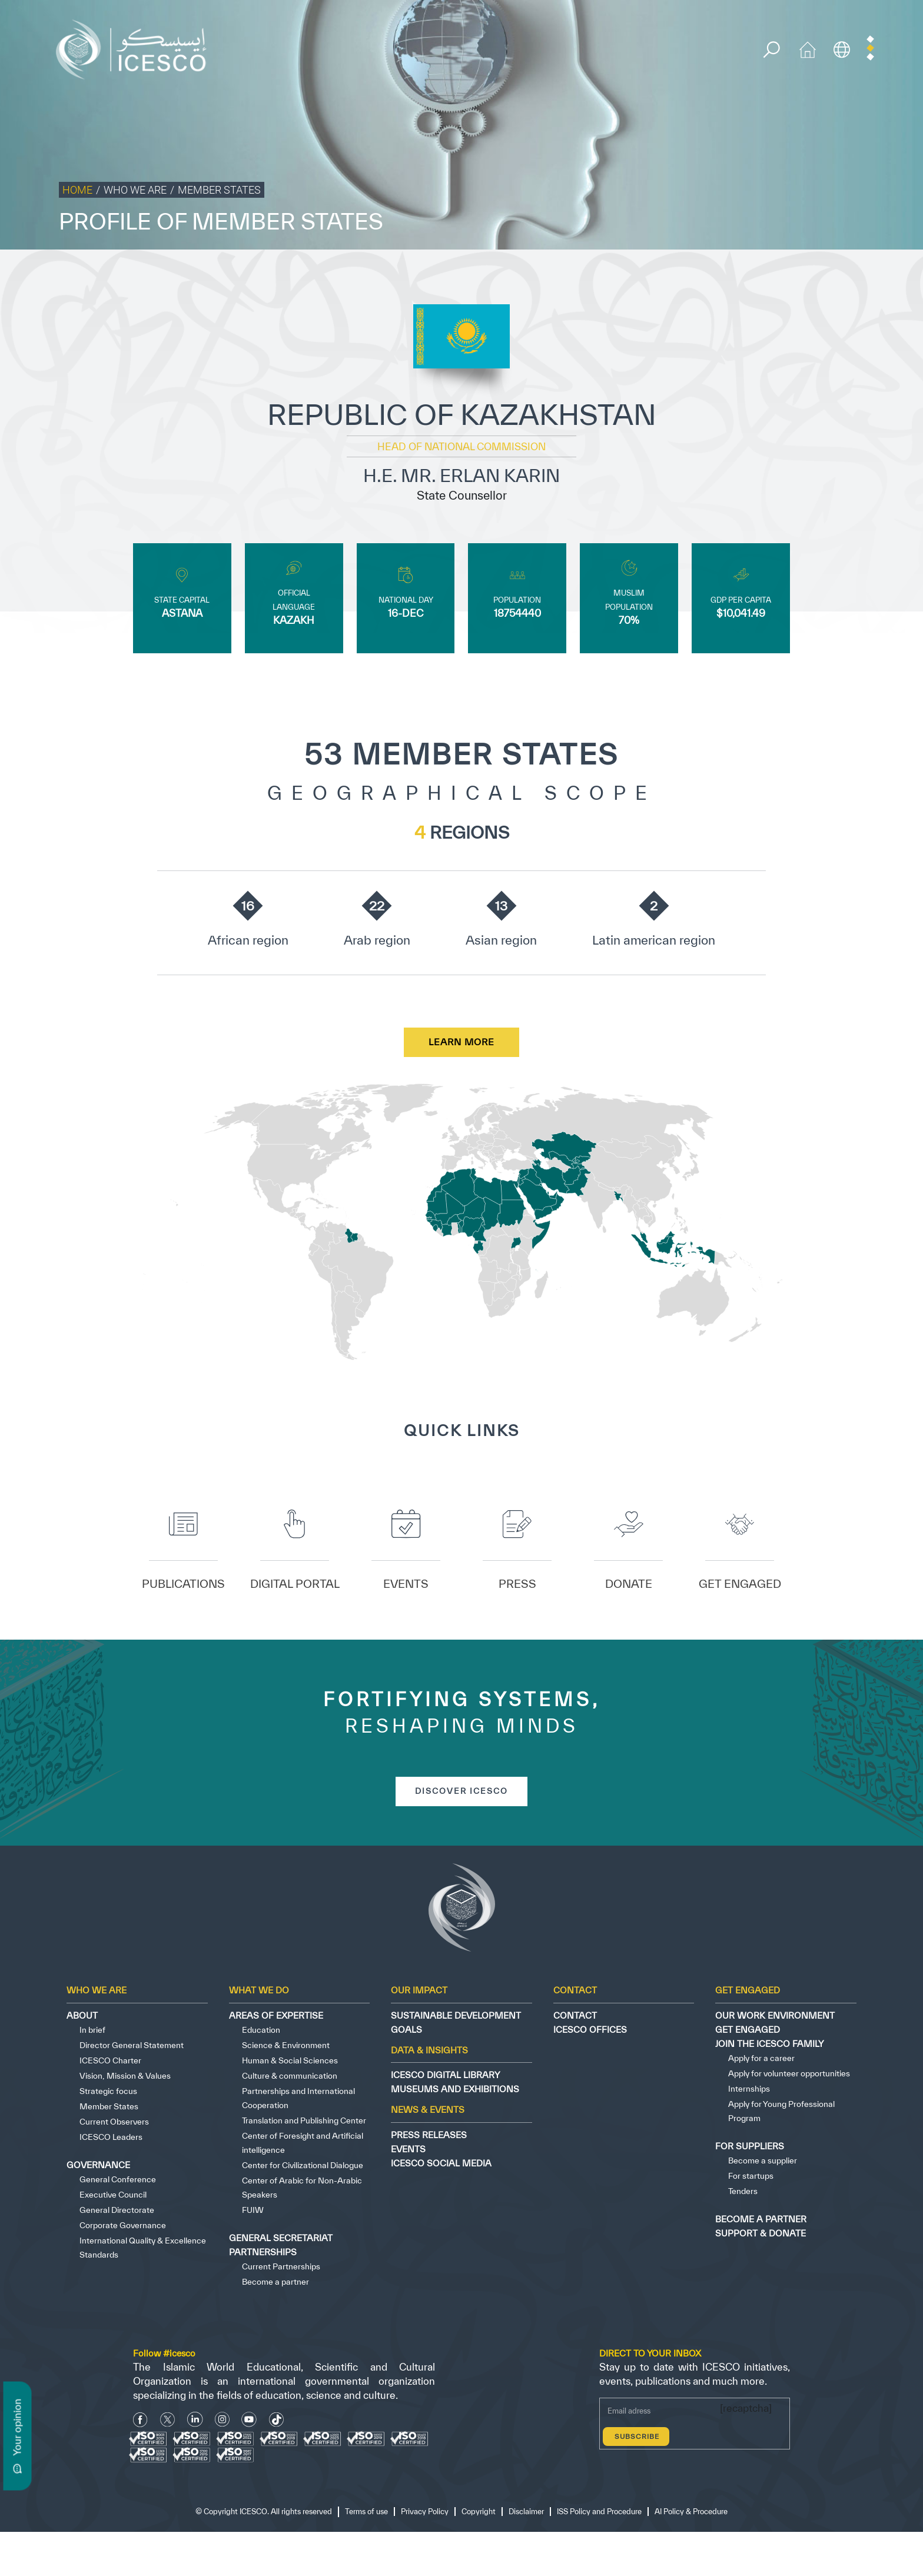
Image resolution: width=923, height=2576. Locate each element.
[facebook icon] (140, 2423)
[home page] (137, 49)
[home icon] (810, 49)
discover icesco (461, 1794)
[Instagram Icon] (222, 2423)
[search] (774, 51)
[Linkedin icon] (195, 2423)
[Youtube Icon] (249, 2423)
